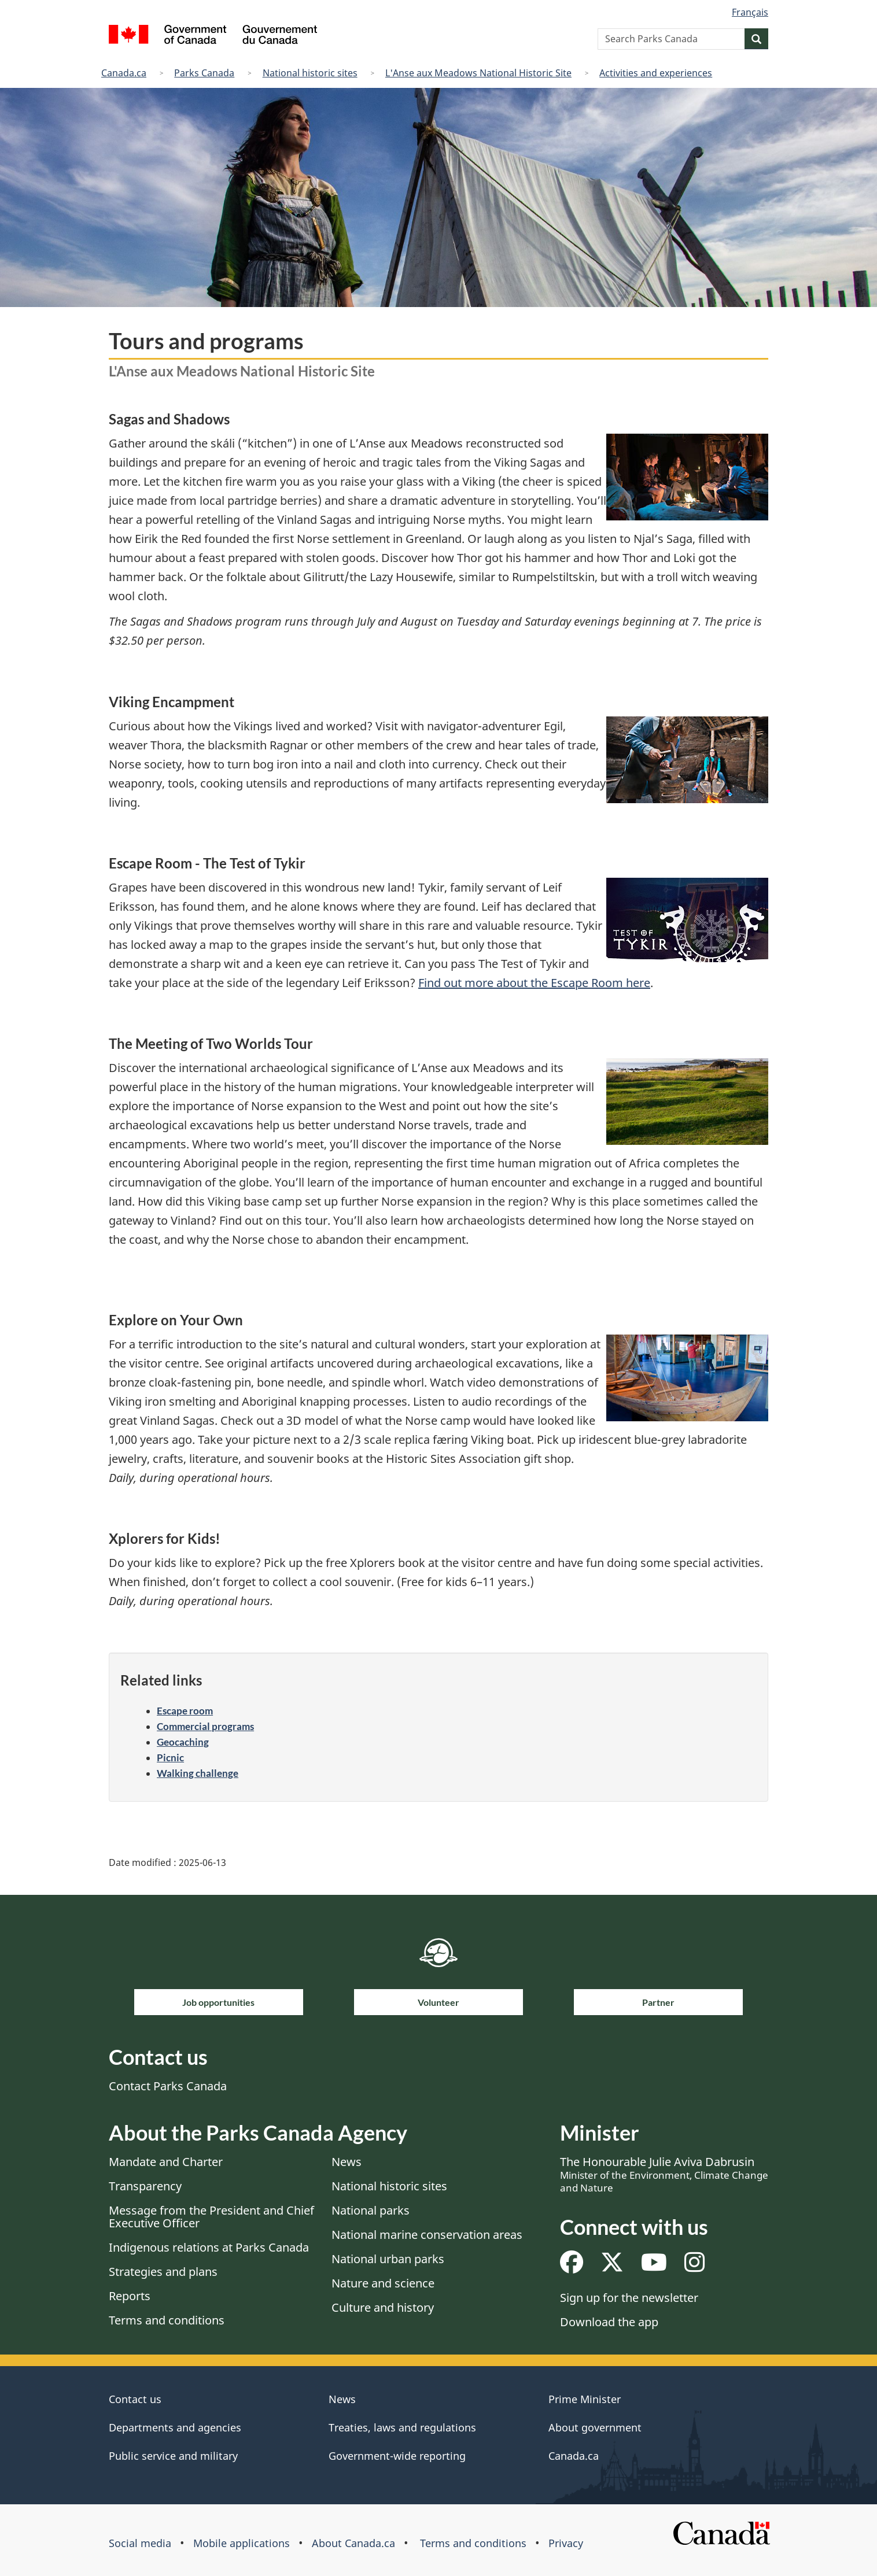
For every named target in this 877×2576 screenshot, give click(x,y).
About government (595, 2427)
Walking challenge (197, 1773)
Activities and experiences (655, 72)
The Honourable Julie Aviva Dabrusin (664, 2174)
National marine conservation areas (426, 2234)
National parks (370, 2210)
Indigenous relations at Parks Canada (209, 2247)
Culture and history (382, 2307)
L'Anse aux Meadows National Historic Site (478, 72)
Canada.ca (123, 72)
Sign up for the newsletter (629, 2297)
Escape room (185, 1711)
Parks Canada (204, 72)
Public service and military (173, 2456)
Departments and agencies (175, 2427)
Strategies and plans (163, 2271)
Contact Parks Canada (168, 2086)
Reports (129, 2296)
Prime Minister (584, 2399)
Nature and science (382, 2283)
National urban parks (387, 2259)
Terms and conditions (166, 2320)
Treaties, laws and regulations (402, 2427)
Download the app (609, 2322)
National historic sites (310, 72)
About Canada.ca (353, 2543)
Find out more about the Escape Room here (534, 983)
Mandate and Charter (166, 2162)
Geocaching (183, 1742)
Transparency (145, 2186)
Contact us (135, 2399)
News (346, 2162)
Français (750, 12)
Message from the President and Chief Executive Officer (211, 2216)
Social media (140, 2543)
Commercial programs (205, 1726)
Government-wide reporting (397, 2456)
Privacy (565, 2543)
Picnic (170, 1757)
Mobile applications (241, 2543)
